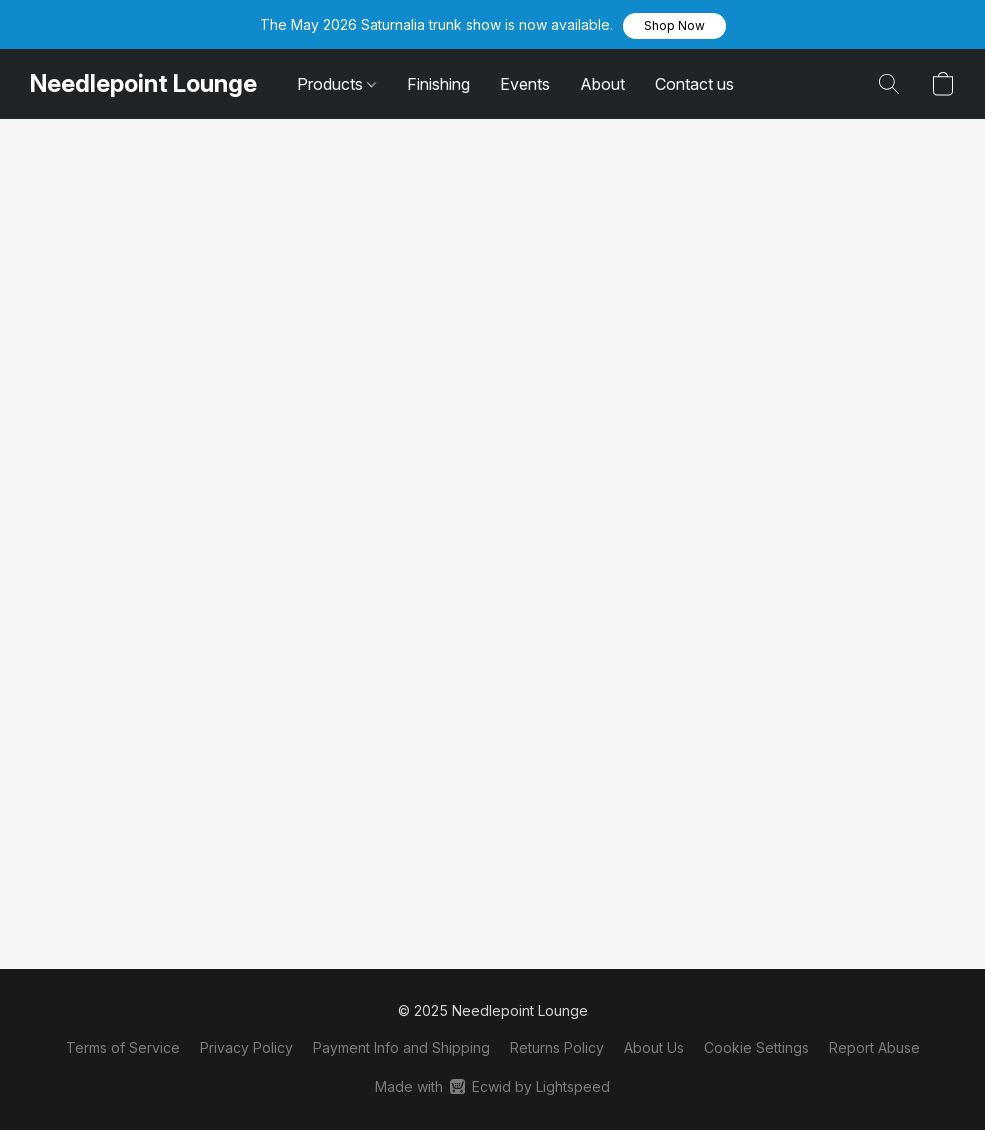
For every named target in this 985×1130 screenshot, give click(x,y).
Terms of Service (123, 1047)
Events (525, 84)
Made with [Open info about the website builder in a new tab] (492, 1087)
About (602, 84)
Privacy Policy (246, 1047)
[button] (674, 26)
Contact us (694, 84)
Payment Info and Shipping (401, 1047)
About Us (654, 1047)
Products (336, 84)
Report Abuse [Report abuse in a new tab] (874, 1047)
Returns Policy (557, 1047)
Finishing (438, 84)
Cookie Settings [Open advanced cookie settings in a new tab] (756, 1047)
